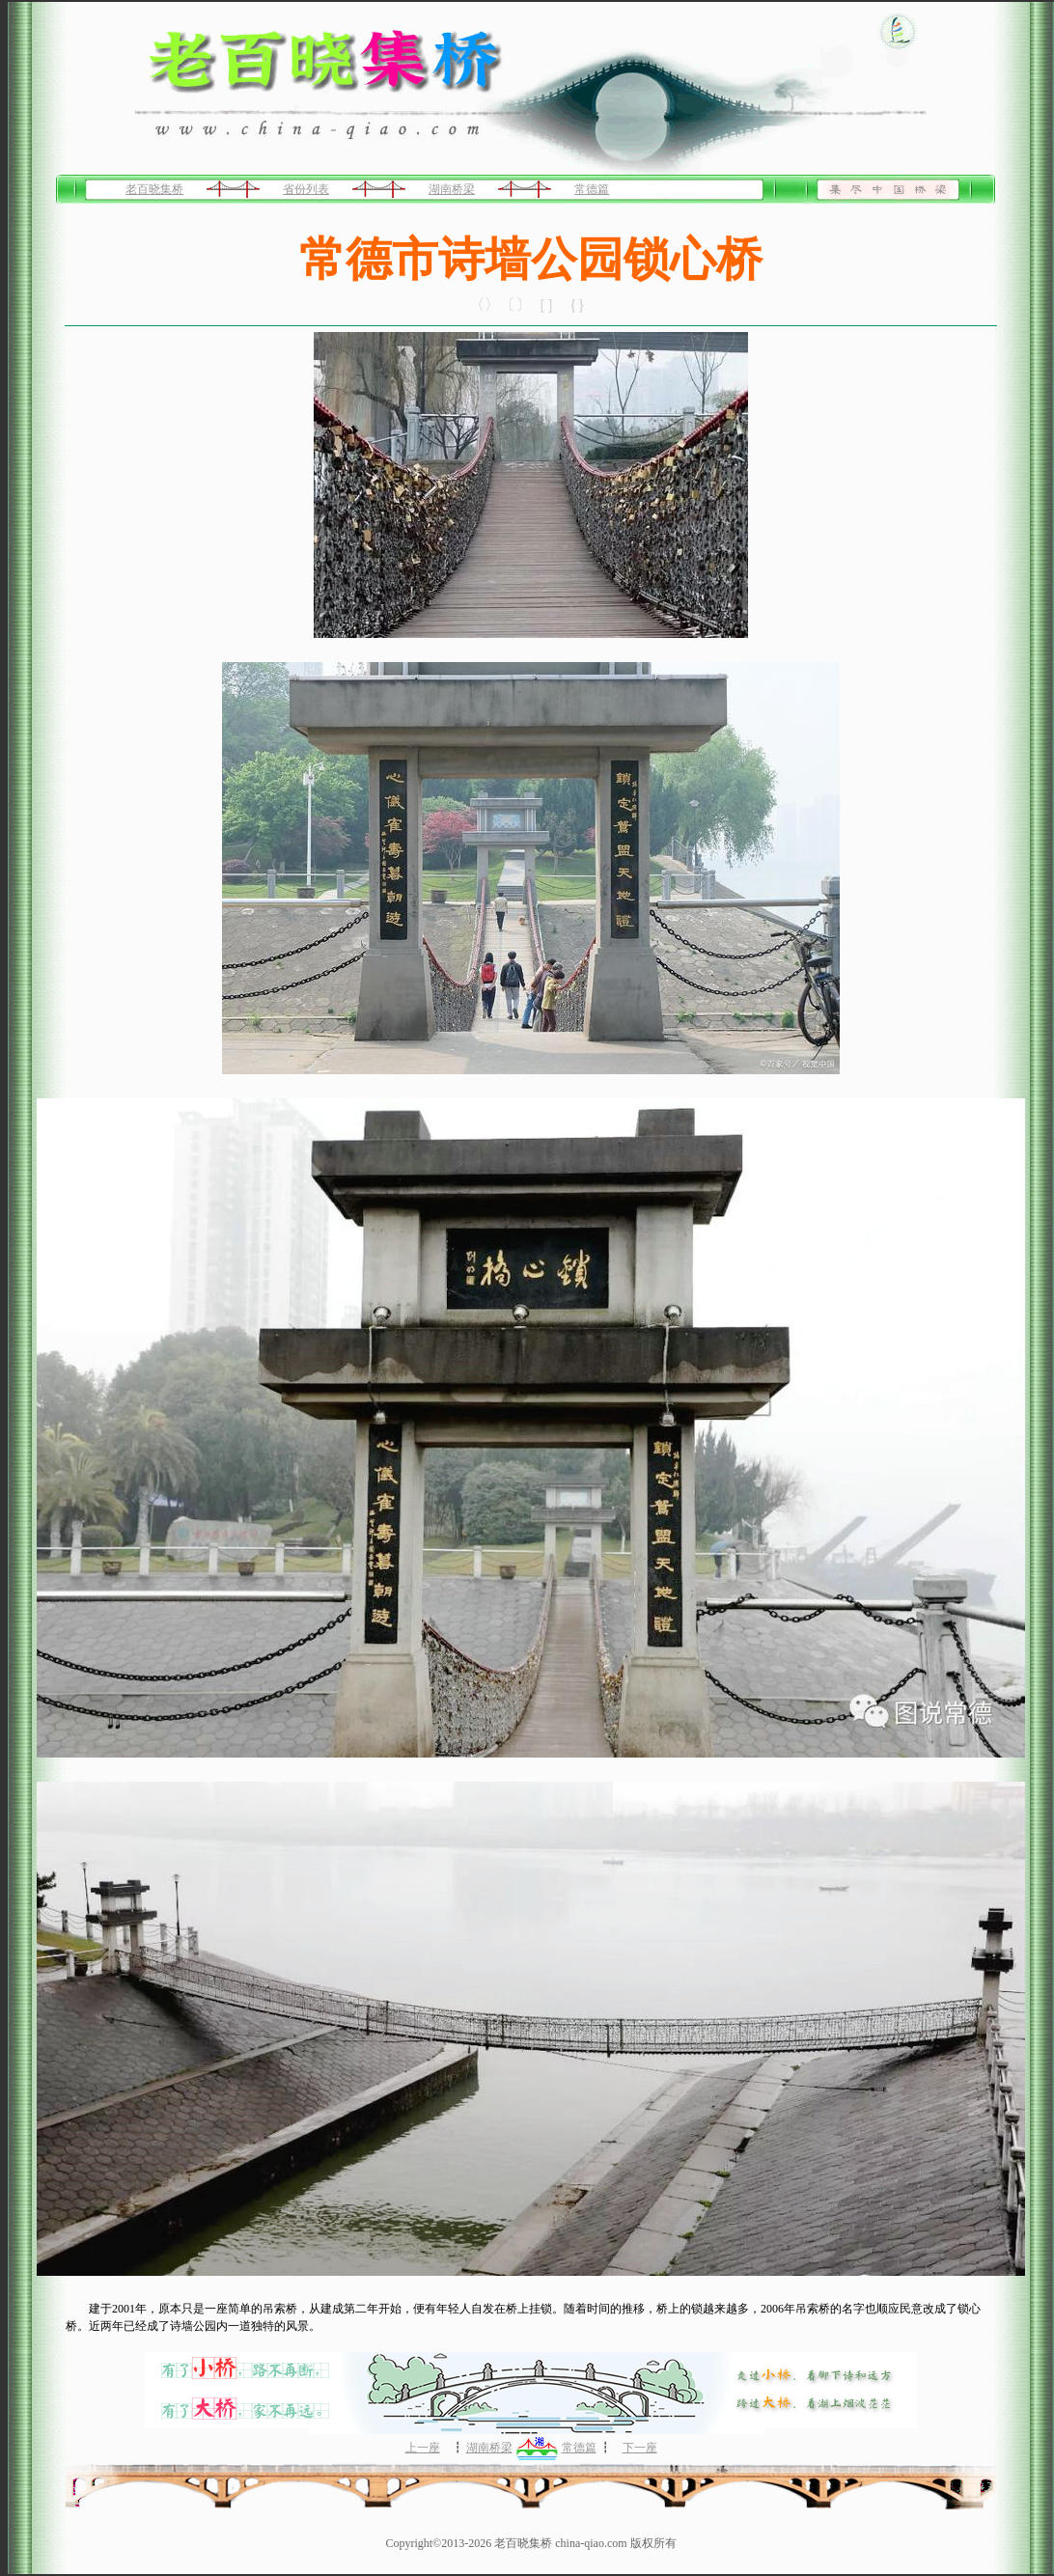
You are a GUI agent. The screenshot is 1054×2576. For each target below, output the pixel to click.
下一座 (640, 2447)
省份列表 (306, 189)
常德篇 (591, 189)
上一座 (422, 2447)
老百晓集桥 (154, 189)
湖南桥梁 (452, 189)
